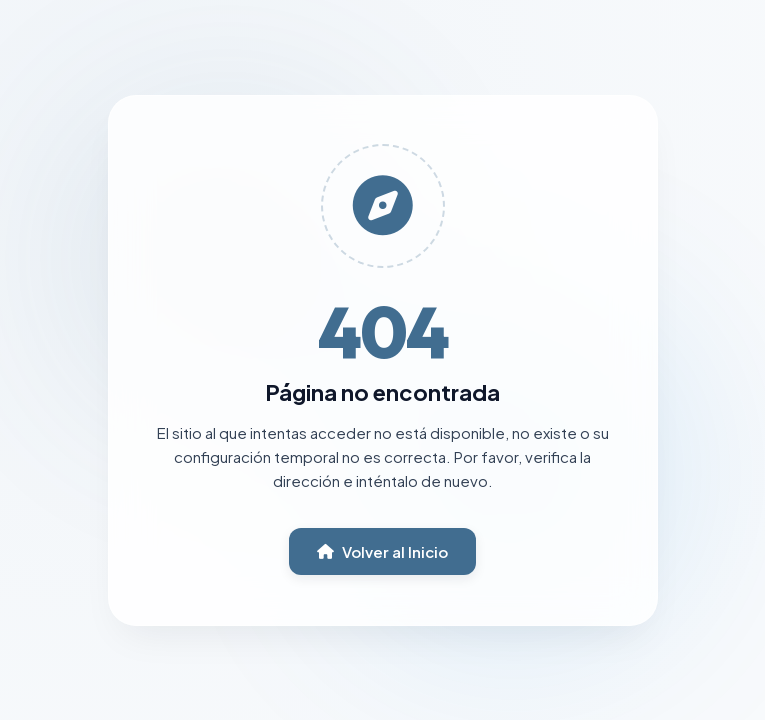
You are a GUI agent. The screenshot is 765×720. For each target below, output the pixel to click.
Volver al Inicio (382, 551)
